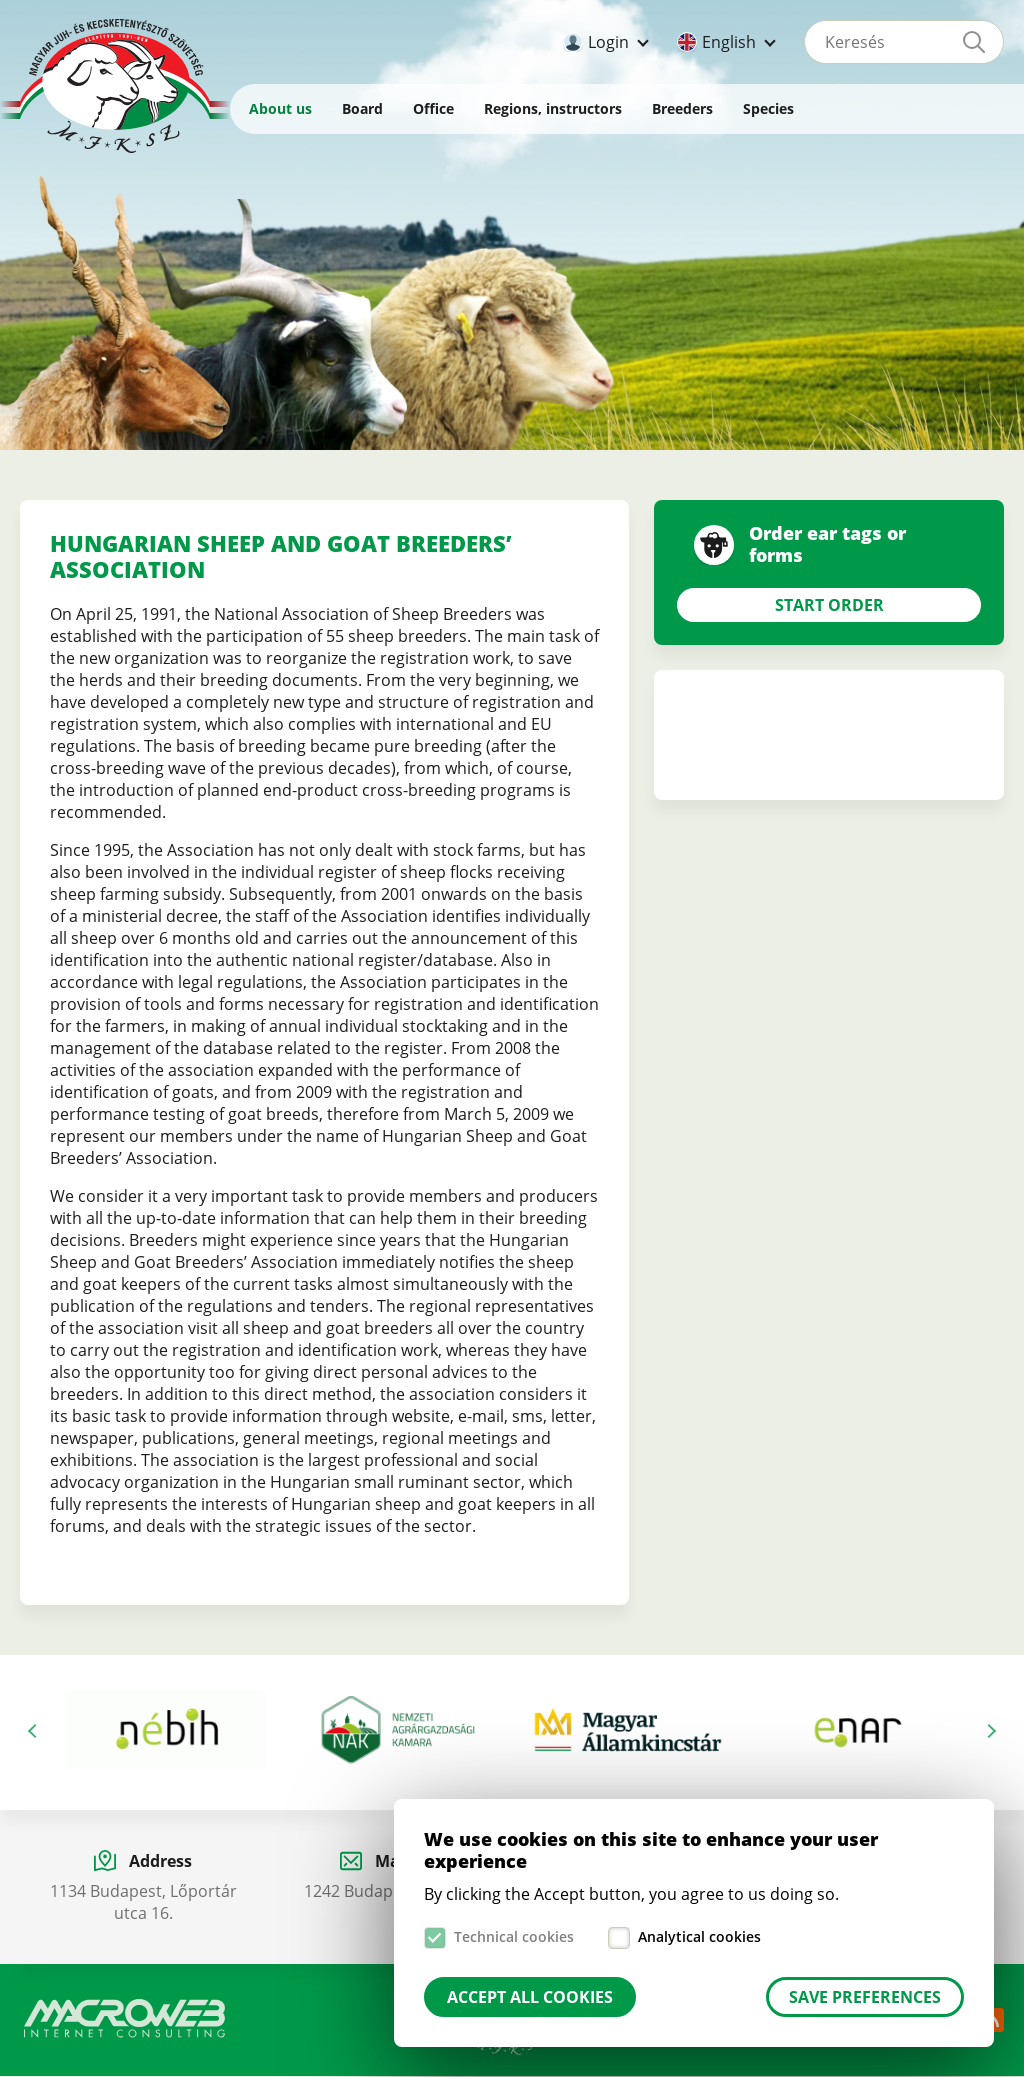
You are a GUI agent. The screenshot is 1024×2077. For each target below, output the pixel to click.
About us (280, 108)
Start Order (829, 605)
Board (362, 108)
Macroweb (125, 2019)
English (729, 42)
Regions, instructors (553, 108)
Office (433, 108)
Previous (35, 1731)
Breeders (682, 108)
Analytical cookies (699, 1936)
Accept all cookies (530, 1997)
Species (768, 108)
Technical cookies (514, 1936)
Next (989, 1731)
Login (608, 42)
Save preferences (865, 1997)
